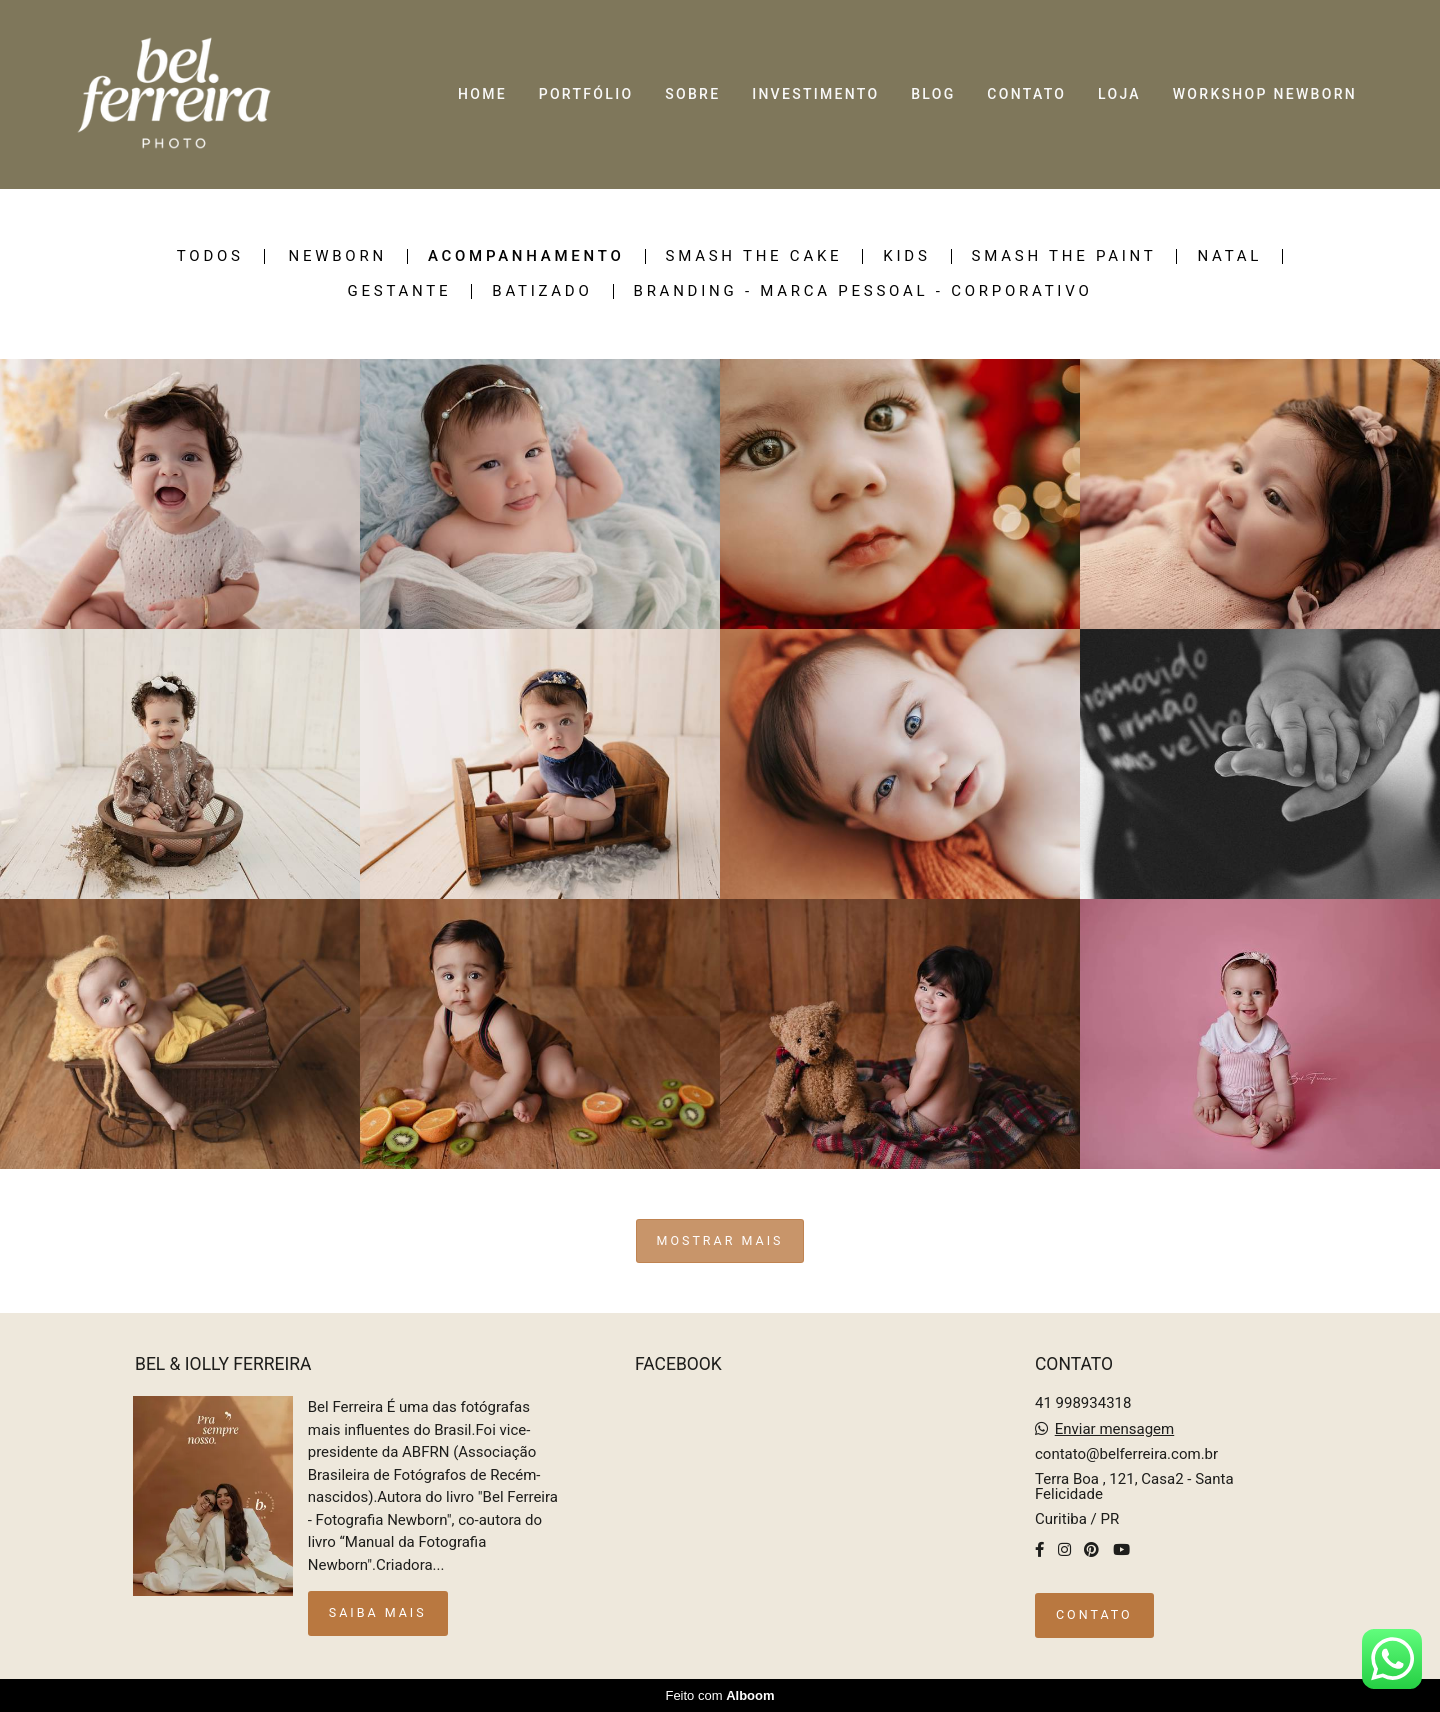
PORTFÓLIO (586, 94)
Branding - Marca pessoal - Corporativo (863, 291)
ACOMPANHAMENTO (526, 256)
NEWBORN (337, 256)
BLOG (933, 94)
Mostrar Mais (720, 1240)
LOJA (1119, 94)
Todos (210, 256)
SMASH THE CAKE (754, 256)
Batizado (542, 291)
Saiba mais (378, 1612)
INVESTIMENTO (815, 94)
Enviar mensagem (1115, 1429)
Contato (1094, 1614)
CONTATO (1026, 94)
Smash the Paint (1064, 256)
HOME (482, 94)
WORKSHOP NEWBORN (1265, 94)
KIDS (906, 256)
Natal (1229, 256)
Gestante (400, 291)
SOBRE (692, 94)
